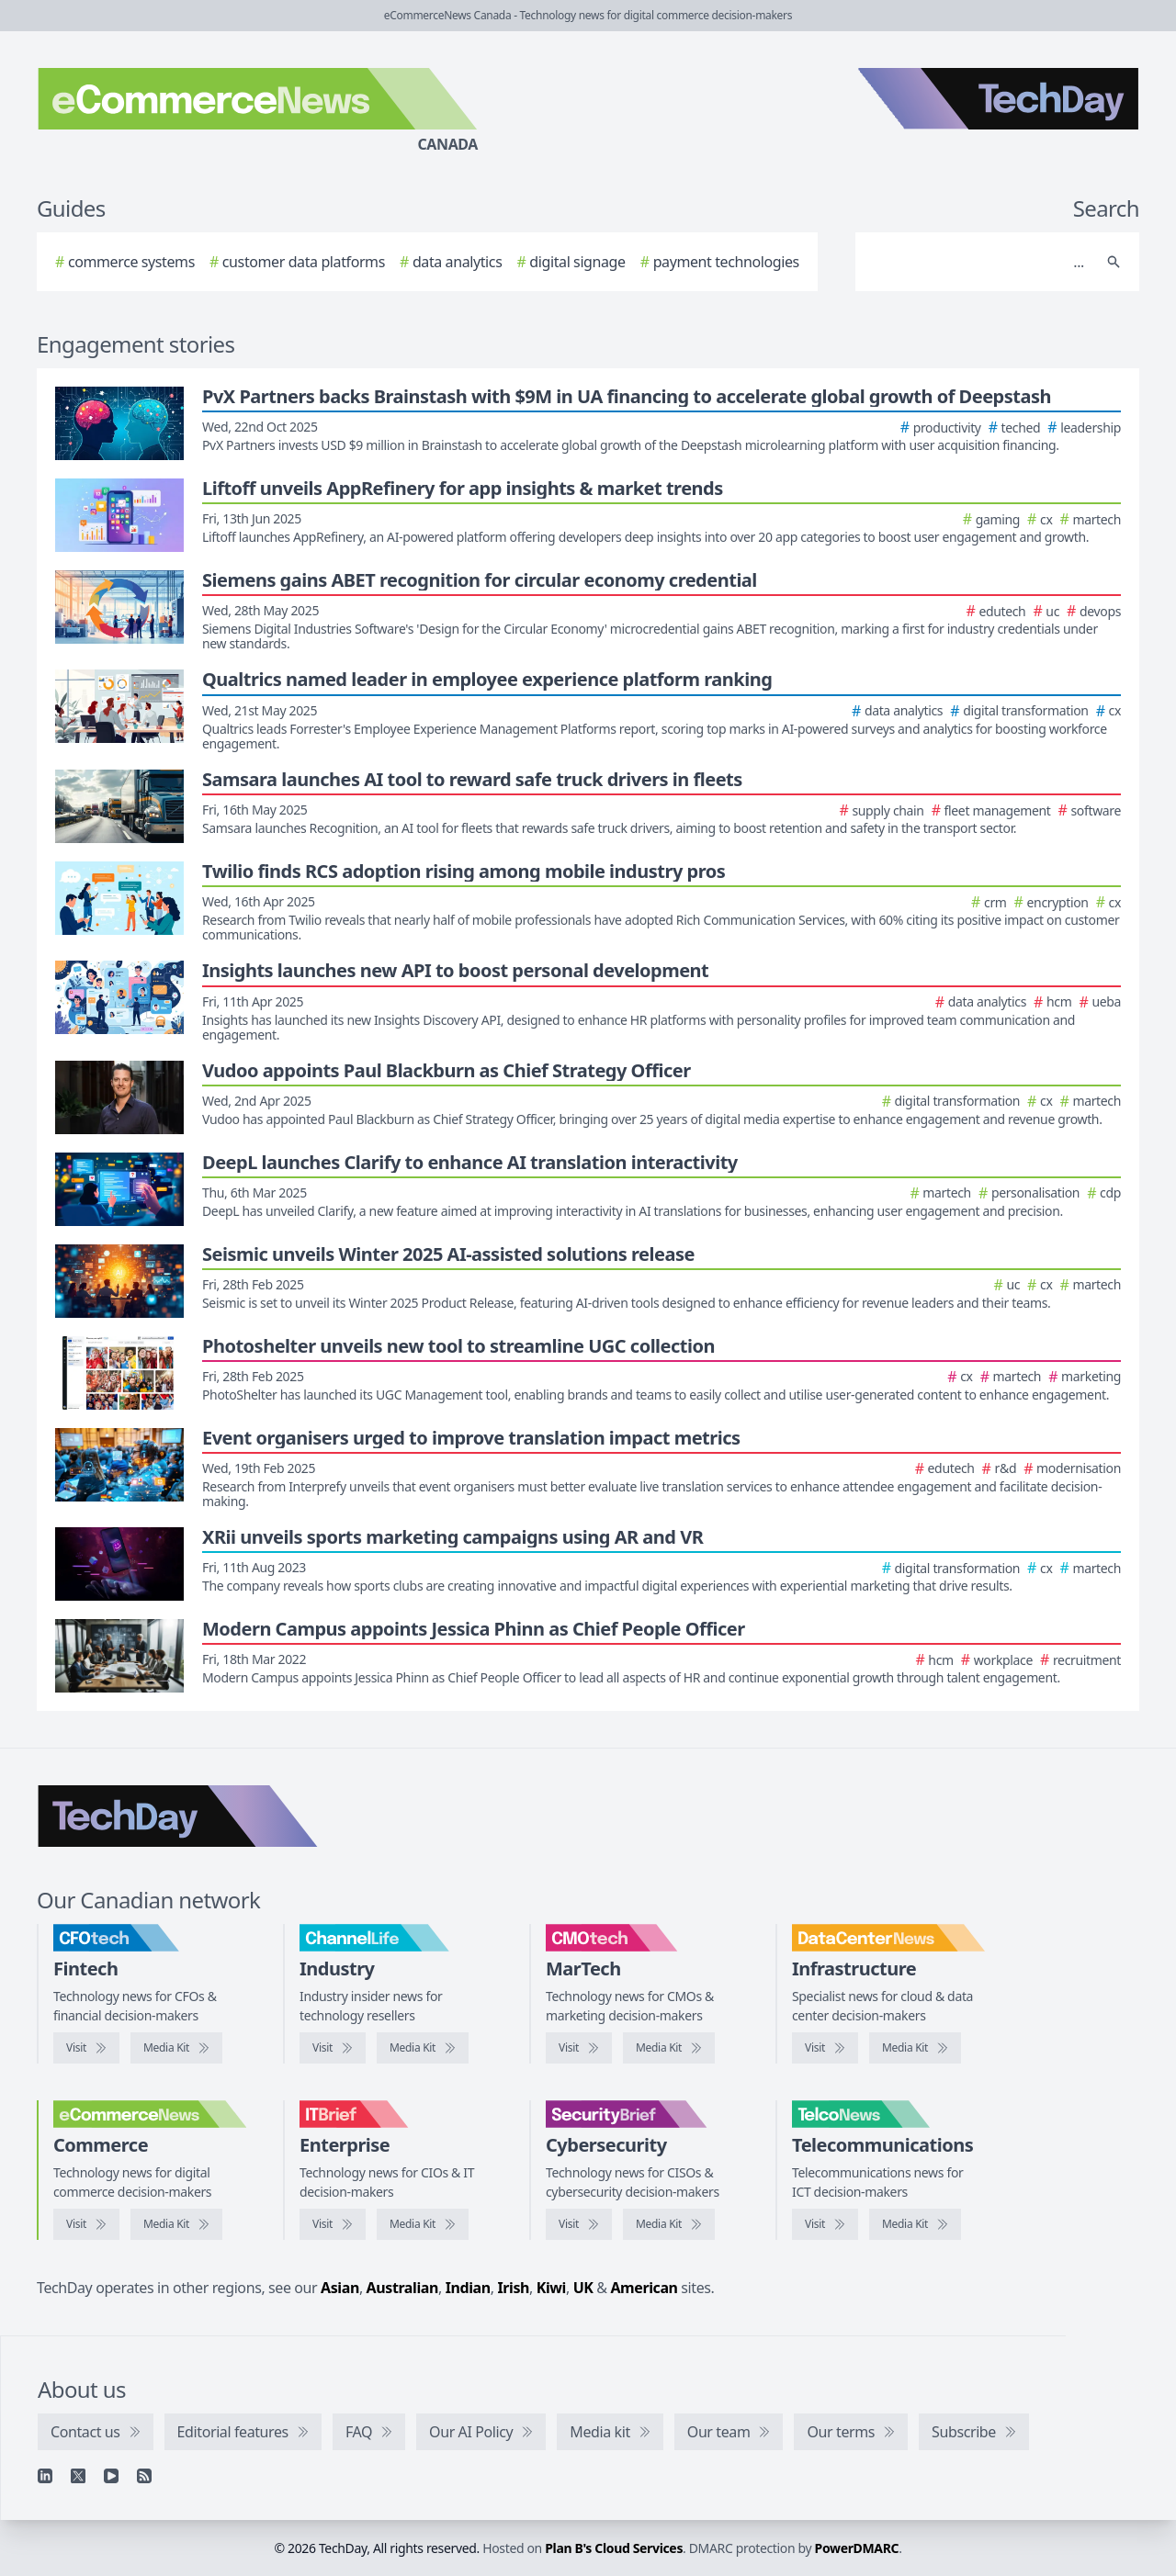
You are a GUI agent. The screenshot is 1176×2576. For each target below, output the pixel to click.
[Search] (979, 262)
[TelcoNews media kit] (915, 2224)
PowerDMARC (857, 2548)
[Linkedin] (45, 2476)
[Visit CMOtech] (579, 2048)
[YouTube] (111, 2476)
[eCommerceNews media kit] (176, 2224)
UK (583, 2288)
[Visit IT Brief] (333, 2224)
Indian (468, 2288)
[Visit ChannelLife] (333, 2048)
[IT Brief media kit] (423, 2224)
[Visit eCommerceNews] (86, 2224)
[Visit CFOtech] (86, 2048)
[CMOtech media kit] (669, 2048)
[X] (78, 2476)
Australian (402, 2288)
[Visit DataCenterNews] (825, 2048)
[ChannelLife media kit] (423, 2048)
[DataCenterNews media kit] (915, 2048)
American (643, 2288)
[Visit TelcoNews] (825, 2224)
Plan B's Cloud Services (614, 2548)
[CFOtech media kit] (176, 2048)
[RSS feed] (144, 2476)
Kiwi (551, 2288)
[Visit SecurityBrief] (579, 2224)
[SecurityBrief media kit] (669, 2224)
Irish (513, 2288)
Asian (340, 2288)
